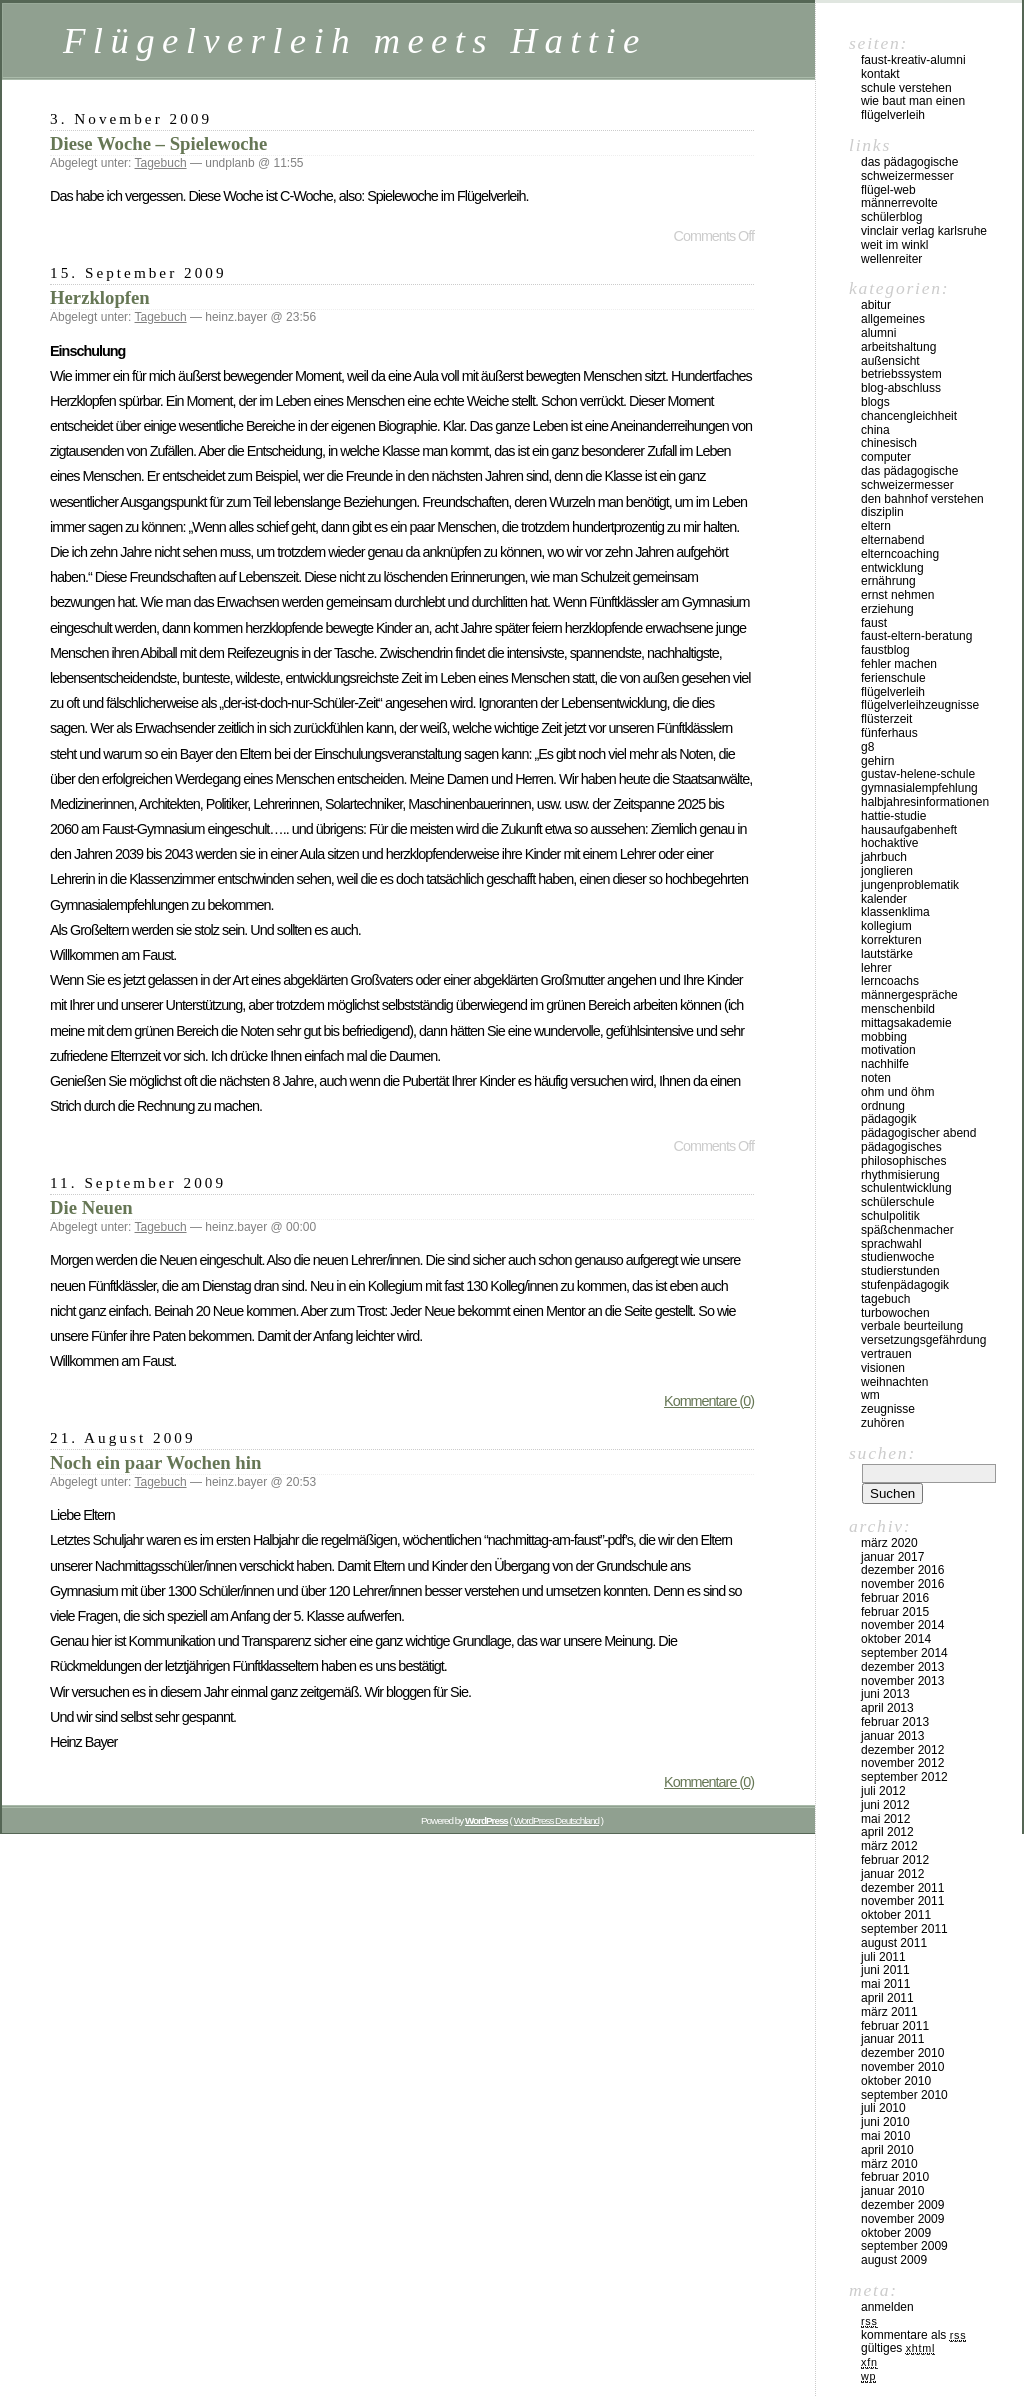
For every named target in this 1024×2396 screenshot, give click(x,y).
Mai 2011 (885, 1984)
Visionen (883, 1368)
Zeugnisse (888, 1409)
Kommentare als (913, 2335)
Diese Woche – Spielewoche (158, 143)
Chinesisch (889, 443)
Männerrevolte (899, 203)
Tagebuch (161, 163)
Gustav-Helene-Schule (918, 774)
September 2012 (904, 1777)
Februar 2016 (895, 1598)
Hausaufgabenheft (909, 830)
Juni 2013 (885, 1694)
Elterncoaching (900, 554)
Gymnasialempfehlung (919, 788)
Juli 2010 (883, 2108)
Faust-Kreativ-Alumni (913, 60)
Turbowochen (895, 1313)
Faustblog (885, 650)
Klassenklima (895, 912)
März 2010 (889, 2164)
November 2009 (902, 2219)
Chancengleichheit (909, 416)
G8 (867, 747)
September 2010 (904, 2095)
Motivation (888, 1050)
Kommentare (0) (709, 1401)
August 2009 (894, 2260)
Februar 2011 (895, 2026)
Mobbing (884, 1037)
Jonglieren (887, 871)
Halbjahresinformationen (925, 802)
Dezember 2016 (902, 1570)
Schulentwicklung (906, 1188)
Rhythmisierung (900, 1175)
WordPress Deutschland (556, 1820)
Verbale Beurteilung (912, 1326)
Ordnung (883, 1106)
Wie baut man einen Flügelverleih (913, 108)
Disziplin (882, 512)
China (875, 430)
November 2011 (902, 1901)
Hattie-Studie (893, 816)
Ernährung (888, 581)
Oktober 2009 (896, 2233)
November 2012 (902, 1763)
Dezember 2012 (902, 1750)
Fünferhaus (889, 733)
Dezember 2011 (902, 1888)
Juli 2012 (883, 1791)
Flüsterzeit (886, 719)
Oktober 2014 (896, 1639)
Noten (876, 1078)
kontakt (880, 74)
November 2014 (902, 1625)
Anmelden (887, 2307)
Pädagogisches (901, 1147)
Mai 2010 (885, 2136)
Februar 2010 (895, 2177)
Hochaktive (889, 843)
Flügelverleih (893, 692)
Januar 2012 (892, 1874)
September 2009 (904, 2246)
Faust (874, 623)
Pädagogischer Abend (918, 1133)
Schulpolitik (890, 1216)
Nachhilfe (885, 1064)
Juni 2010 (885, 2122)
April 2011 (887, 1998)
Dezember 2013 (902, 1667)
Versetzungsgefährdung (923, 1340)
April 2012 (887, 1832)
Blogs (875, 402)
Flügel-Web (888, 190)
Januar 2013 (892, 1736)
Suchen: (882, 1453)
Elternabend (892, 540)
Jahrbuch (884, 857)
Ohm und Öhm (897, 1092)
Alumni (878, 333)
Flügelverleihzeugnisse (920, 705)
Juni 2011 (885, 1970)
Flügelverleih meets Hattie (355, 40)
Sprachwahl (891, 1244)
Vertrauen (886, 1354)
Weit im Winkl (894, 245)
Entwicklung (892, 568)
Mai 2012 (885, 1819)
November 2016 (902, 1584)
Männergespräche (909, 995)
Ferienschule (893, 678)
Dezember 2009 (902, 2205)
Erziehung (887, 609)
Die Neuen (91, 1207)
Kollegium (886, 926)
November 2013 (902, 1681)
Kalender (884, 899)
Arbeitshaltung (898, 347)
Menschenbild (898, 1009)
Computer (886, 457)
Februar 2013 (895, 1722)
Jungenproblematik (910, 885)
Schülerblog (891, 217)
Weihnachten (894, 1382)
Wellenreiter (891, 259)
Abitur (876, 305)
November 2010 (902, 2067)
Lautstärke (887, 954)
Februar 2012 (895, 1860)
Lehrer (876, 968)
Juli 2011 (883, 1957)
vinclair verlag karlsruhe (924, 231)
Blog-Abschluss (901, 388)
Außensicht (890, 361)
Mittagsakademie (906, 1023)
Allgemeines (893, 319)
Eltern (876, 526)
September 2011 (904, 1929)
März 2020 (889, 1543)
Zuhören (882, 1423)
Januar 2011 (892, 2039)
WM (870, 1395)
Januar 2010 (892, 2191)
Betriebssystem (901, 374)
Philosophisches (903, 1161)
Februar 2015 (895, 1612)
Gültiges (898, 2348)
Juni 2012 (885, 1805)
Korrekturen (891, 940)
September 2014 (904, 1653)
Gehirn (877, 761)
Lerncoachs (890, 981)
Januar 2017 (892, 1557)
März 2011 (889, 2012)
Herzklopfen (100, 297)
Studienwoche (897, 1257)
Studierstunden (900, 1271)
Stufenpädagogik (905, 1285)
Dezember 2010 (902, 2053)
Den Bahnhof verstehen (922, 499)
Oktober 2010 (896, 2081)
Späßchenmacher (907, 1230)
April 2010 (887, 2150)
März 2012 (889, 1846)
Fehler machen (899, 664)
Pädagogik (888, 1119)
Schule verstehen (906, 88)
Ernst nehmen (897, 595)
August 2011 (894, 1943)
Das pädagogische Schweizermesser (909, 169)
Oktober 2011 (896, 1915)
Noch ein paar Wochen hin (155, 1462)
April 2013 (887, 1708)
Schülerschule (897, 1202)
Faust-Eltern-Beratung (916, 636)
